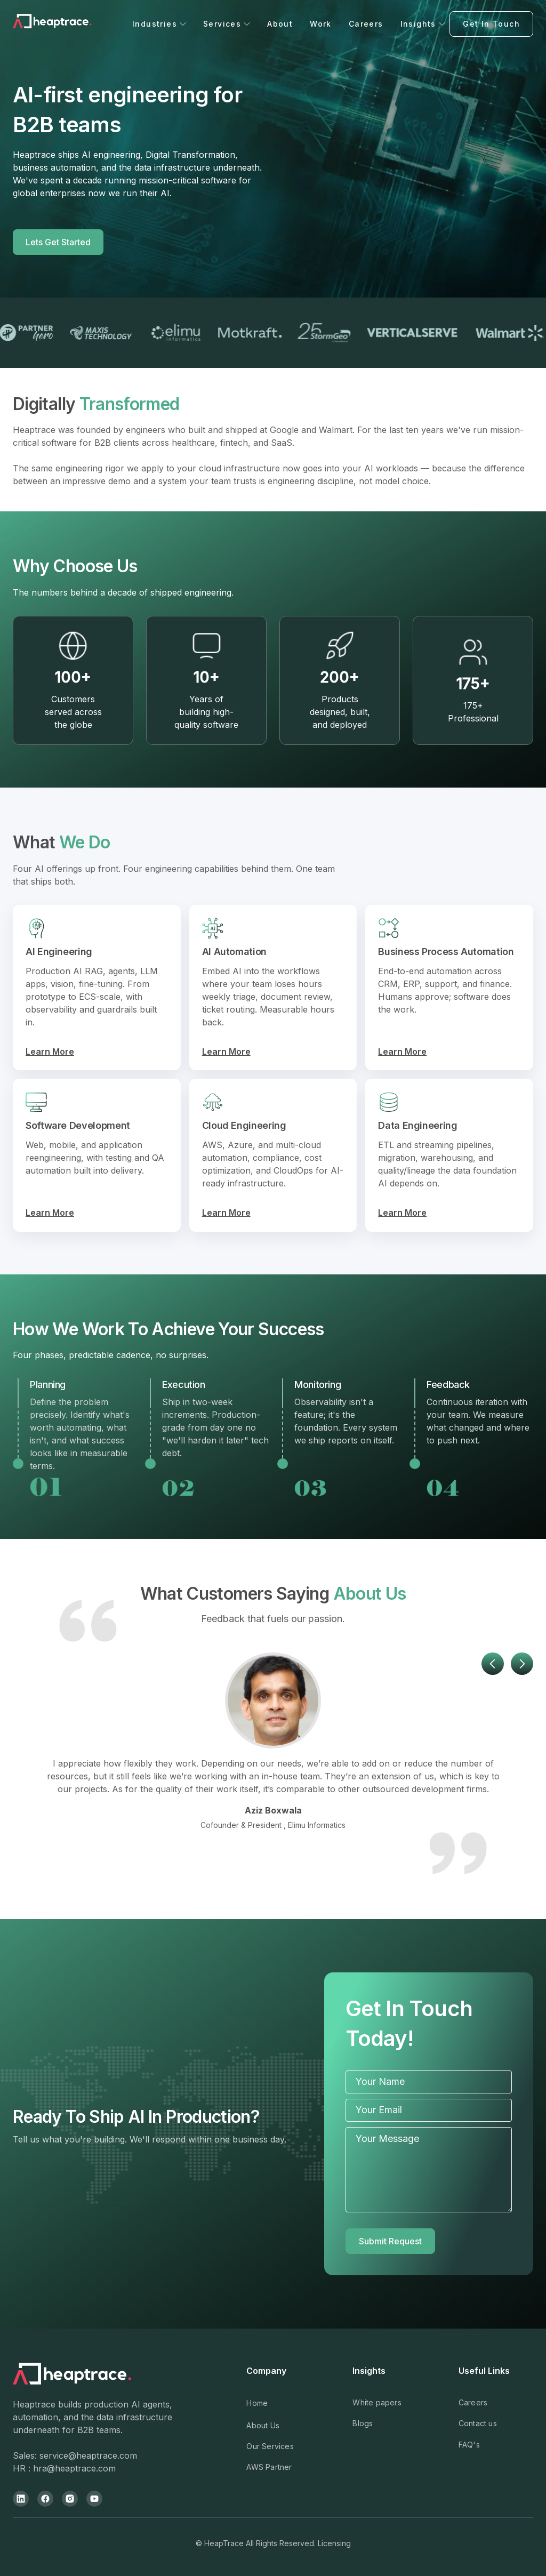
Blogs (362, 2423)
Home (257, 2403)
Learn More (50, 1051)
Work (321, 23)
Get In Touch (491, 23)
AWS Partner (269, 2466)
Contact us (478, 2423)
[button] (159, 23)
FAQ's (469, 2444)
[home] (70, 24)
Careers (366, 23)
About (280, 23)
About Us (262, 2425)
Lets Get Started (58, 242)
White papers (376, 2402)
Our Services (269, 2446)
